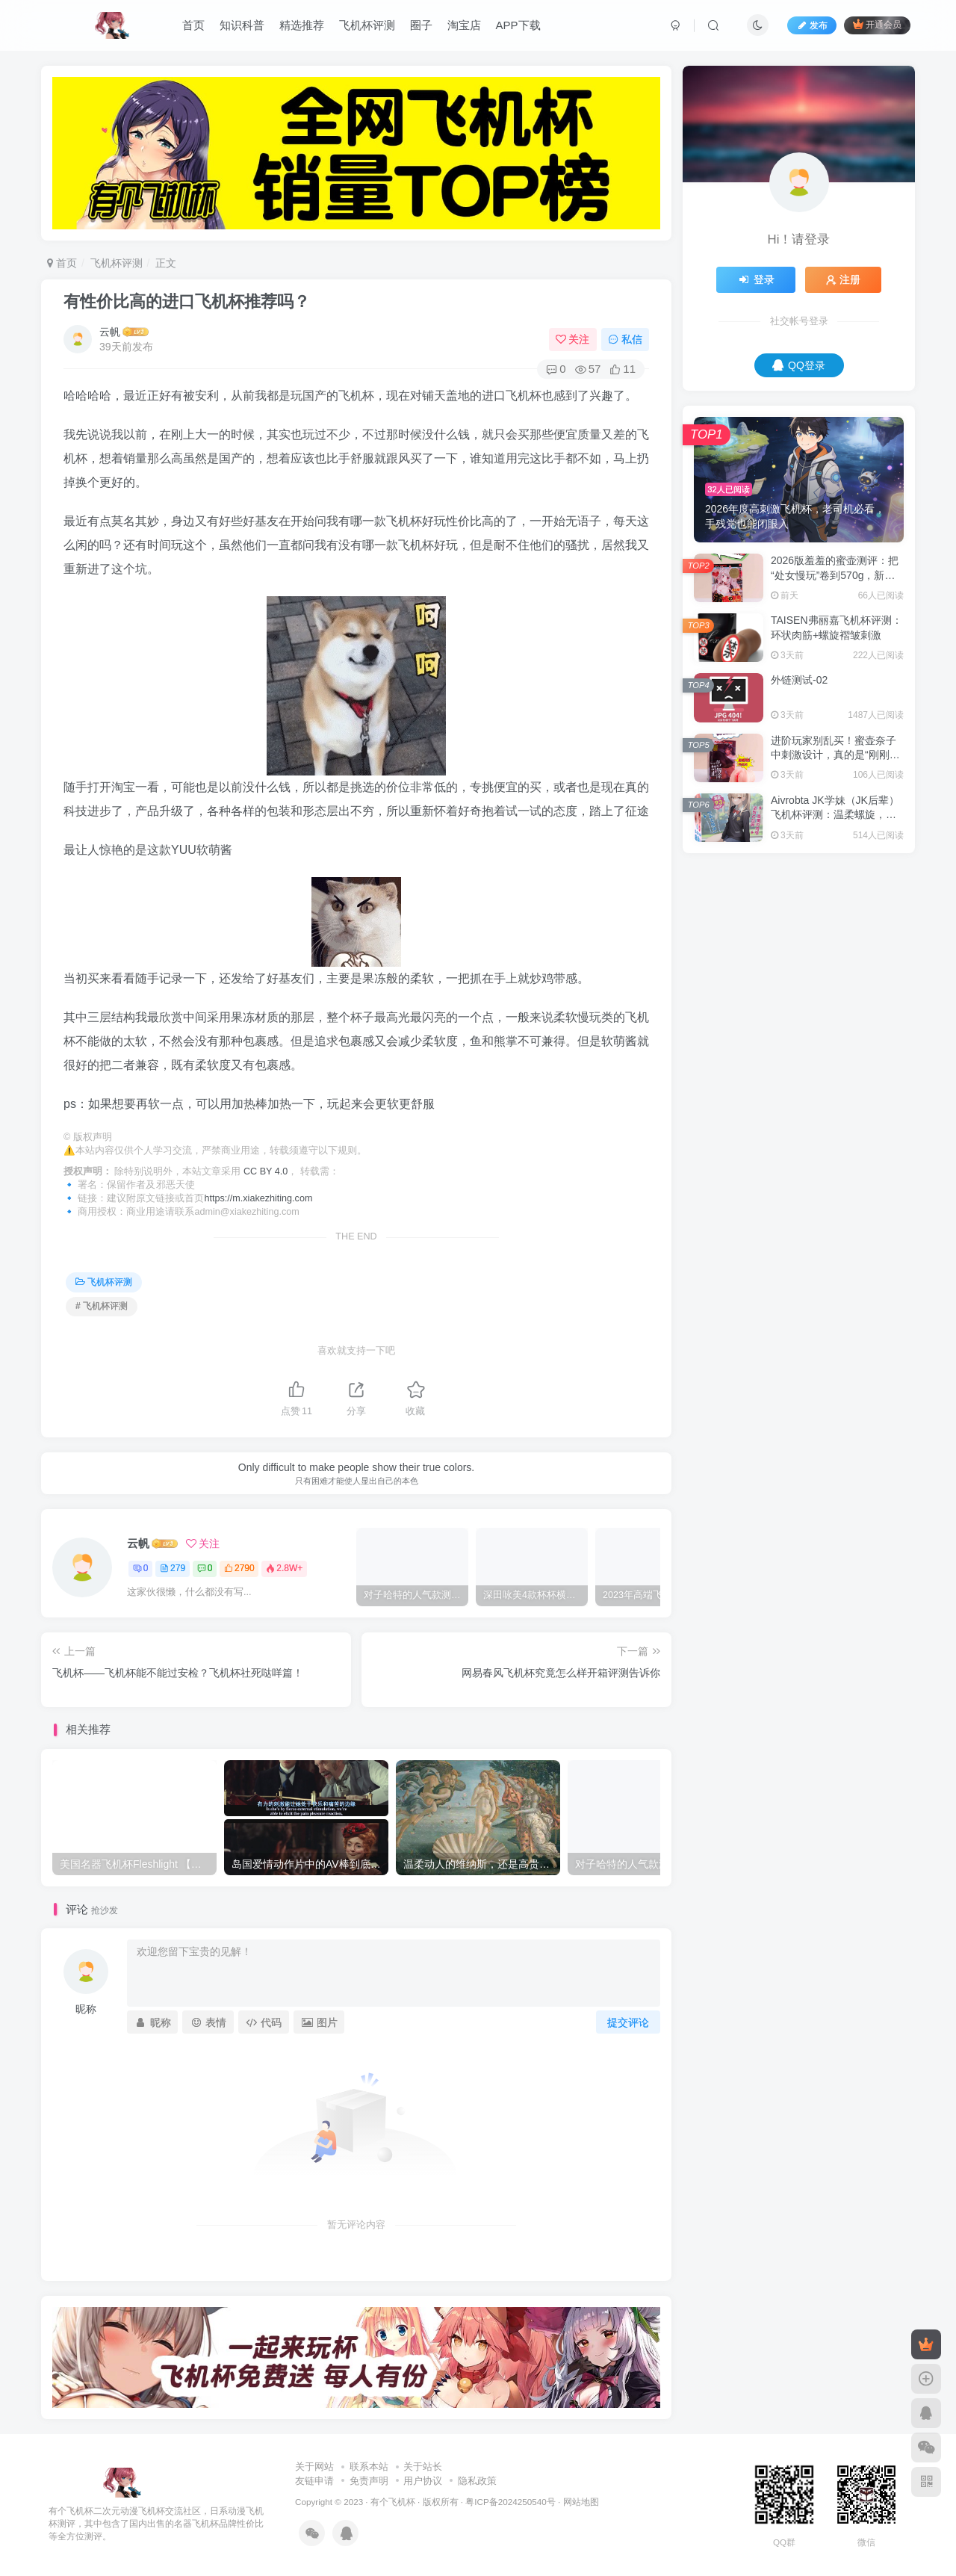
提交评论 (628, 2022)
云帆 (109, 332)
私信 (625, 339)
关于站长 (422, 2466)
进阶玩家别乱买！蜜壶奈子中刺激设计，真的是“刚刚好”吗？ (837, 754)
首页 (193, 25)
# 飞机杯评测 (101, 1306)
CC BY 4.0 (265, 1171)
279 (172, 1568)
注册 (843, 279)
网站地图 (581, 2502)
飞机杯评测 (367, 25)
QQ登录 (798, 365)
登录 (756, 279)
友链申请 (314, 2480)
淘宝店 (464, 25)
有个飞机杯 (392, 2502)
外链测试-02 (799, 680)
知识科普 (242, 25)
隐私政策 (477, 2480)
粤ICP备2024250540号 (510, 2502)
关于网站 (314, 2466)
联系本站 (369, 2466)
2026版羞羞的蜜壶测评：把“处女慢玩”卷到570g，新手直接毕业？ (834, 574)
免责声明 (369, 2480)
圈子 (421, 25)
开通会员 (877, 24)
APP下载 (518, 25)
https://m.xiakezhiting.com (259, 1198)
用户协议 (422, 2480)
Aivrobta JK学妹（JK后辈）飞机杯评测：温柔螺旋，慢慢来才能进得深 (835, 814)
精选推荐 (301, 25)
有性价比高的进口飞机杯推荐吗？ (186, 301)
